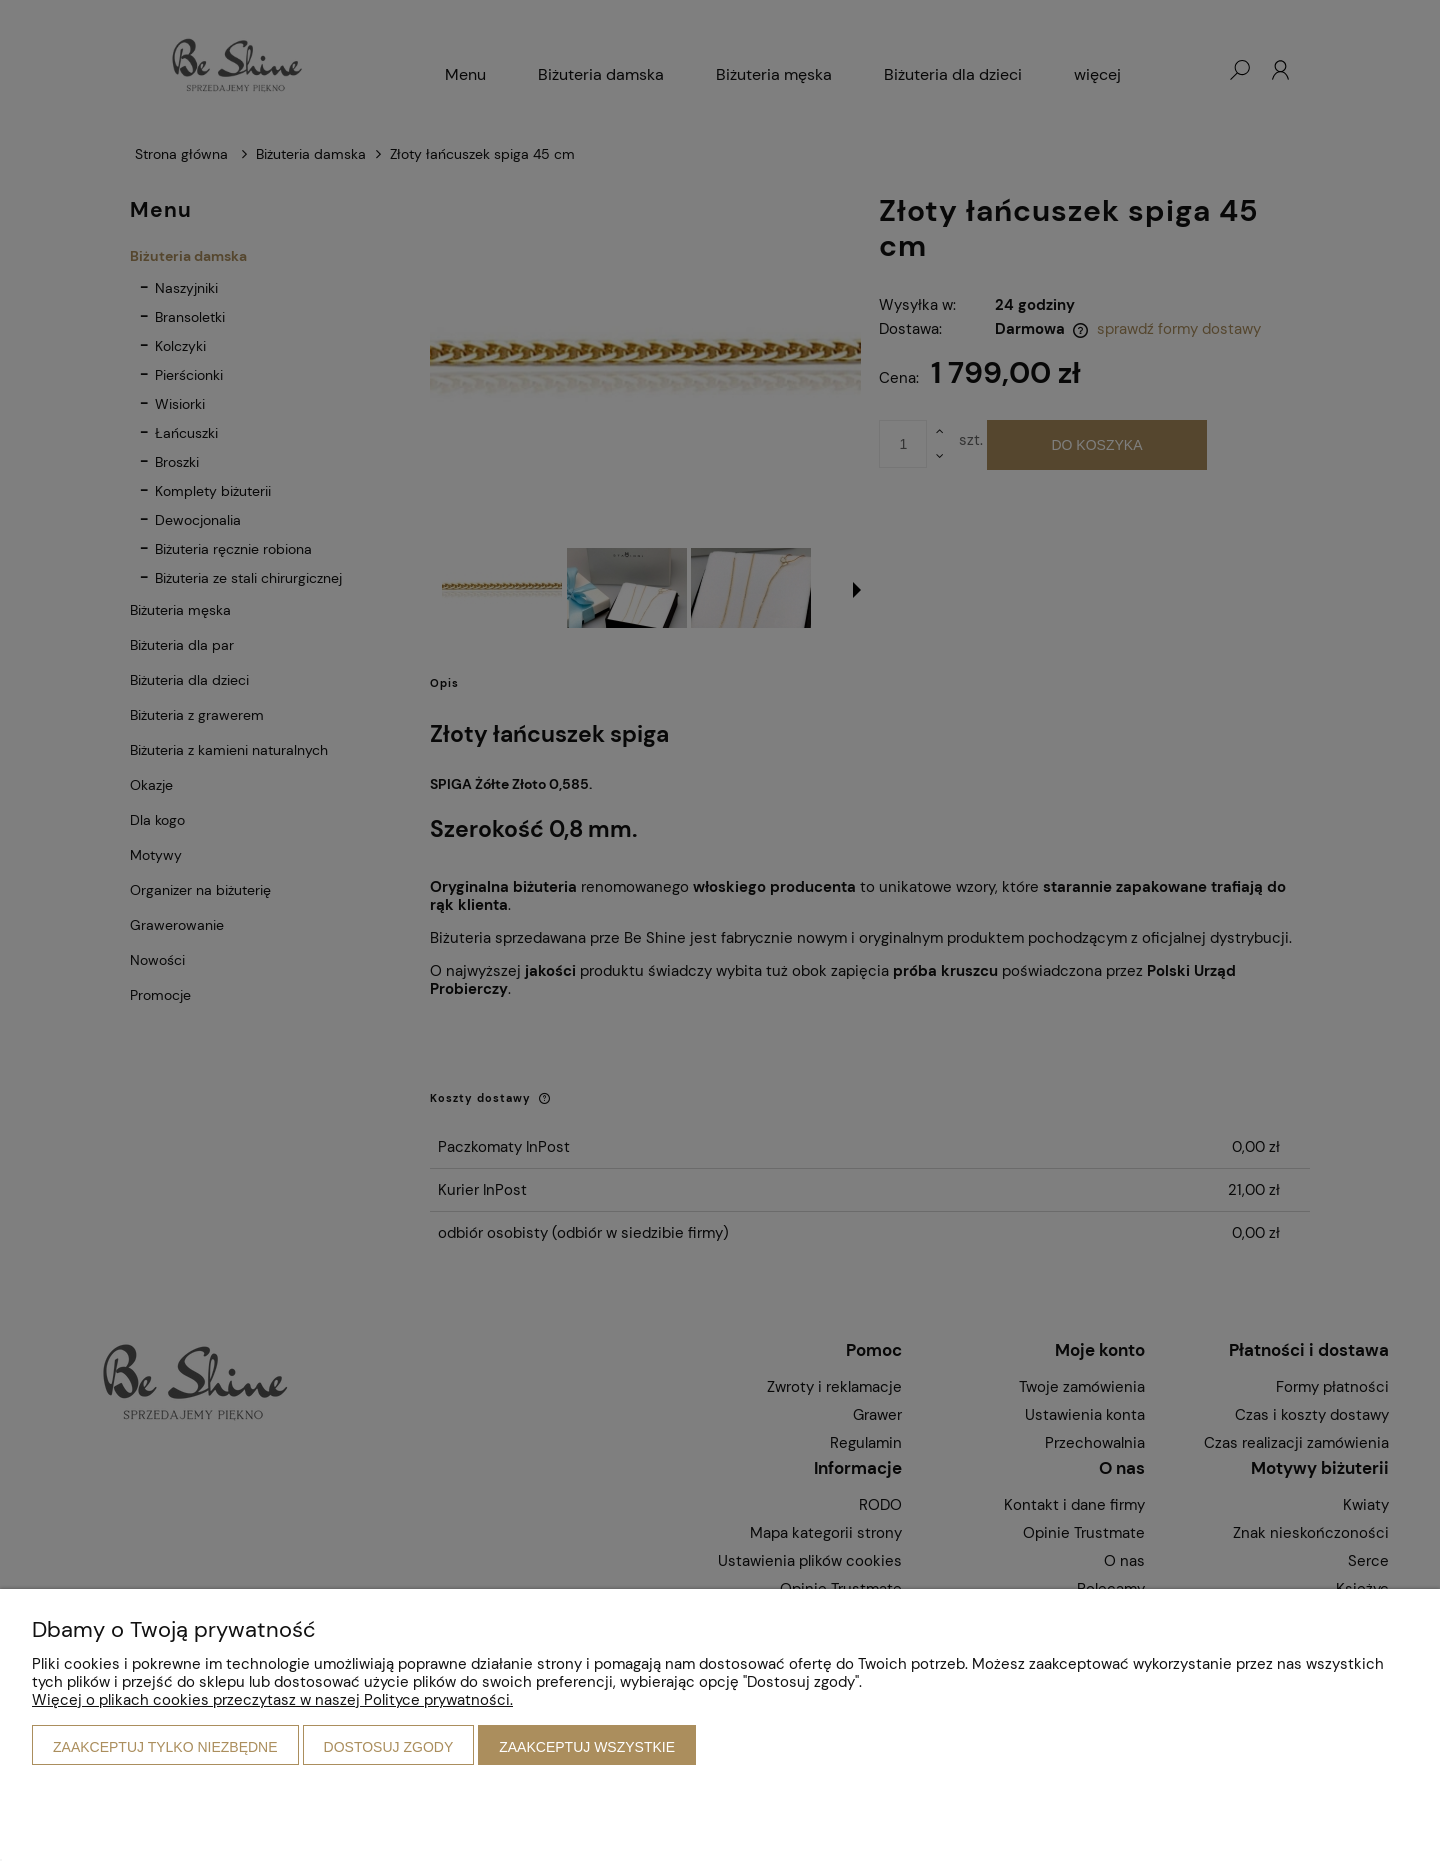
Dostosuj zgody (389, 1747)
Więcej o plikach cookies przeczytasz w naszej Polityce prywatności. (272, 1700)
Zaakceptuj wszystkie (587, 1747)
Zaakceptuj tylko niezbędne (165, 1747)
